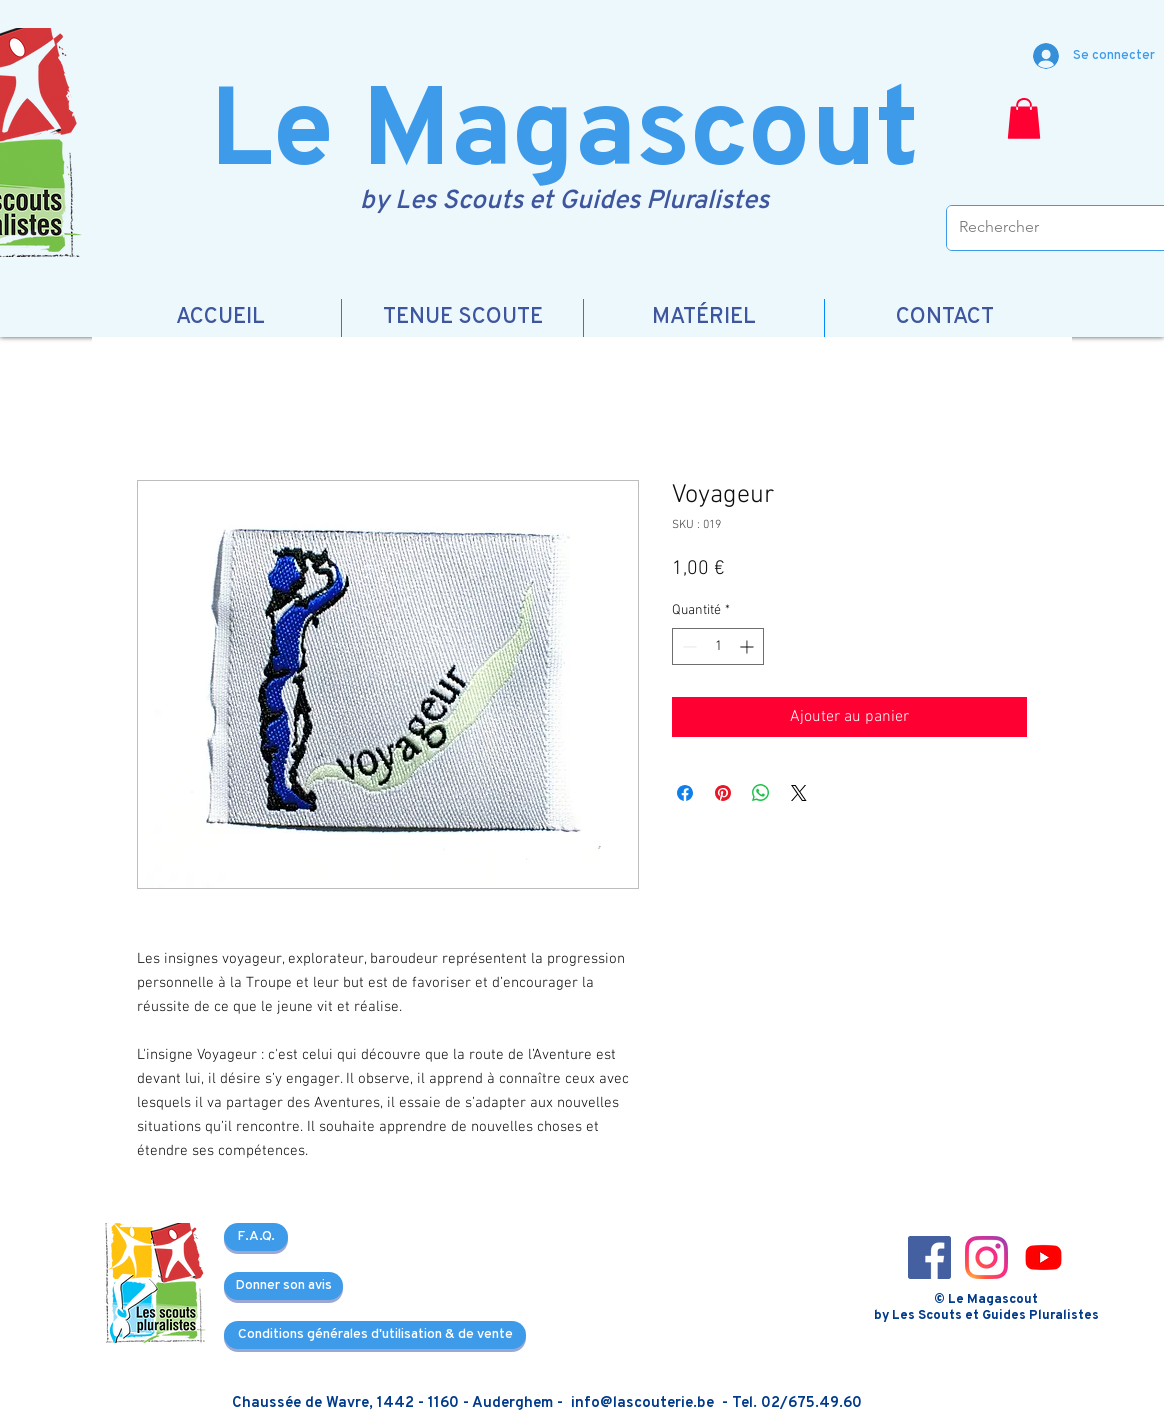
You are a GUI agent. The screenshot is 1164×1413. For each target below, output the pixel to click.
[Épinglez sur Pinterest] (723, 793)
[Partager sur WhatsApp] (761, 793)
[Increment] (748, 646)
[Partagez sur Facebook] (685, 793)
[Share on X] (799, 793)
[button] (1024, 118)
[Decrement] (687, 646)
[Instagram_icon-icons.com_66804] (986, 1257)
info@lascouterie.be (642, 1403)
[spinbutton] (718, 646)
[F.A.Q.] (256, 1237)
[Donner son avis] (283, 1286)
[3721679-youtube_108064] (1043, 1257)
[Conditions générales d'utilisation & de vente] (375, 1335)
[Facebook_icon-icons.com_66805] (929, 1257)
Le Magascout (564, 136)
